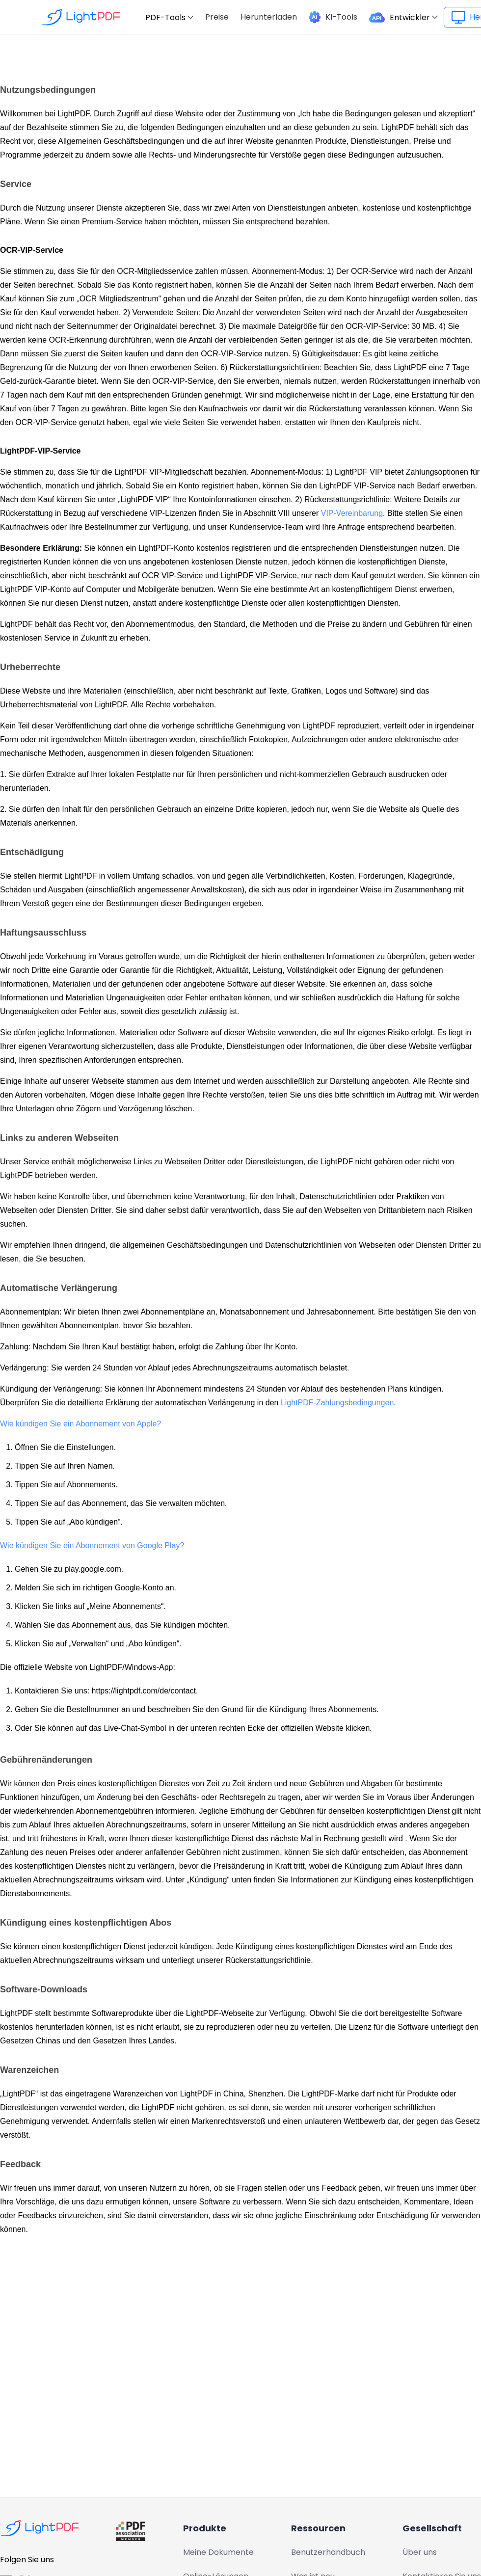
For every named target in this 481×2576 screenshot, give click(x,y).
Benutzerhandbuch (328, 2552)
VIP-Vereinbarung (352, 513)
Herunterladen (268, 17)
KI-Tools (341, 17)
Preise (217, 17)
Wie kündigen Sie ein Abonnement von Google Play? (92, 1545)
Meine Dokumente (218, 2552)
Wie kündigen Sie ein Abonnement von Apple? (80, 1424)
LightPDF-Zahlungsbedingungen (337, 1402)
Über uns (419, 2552)
